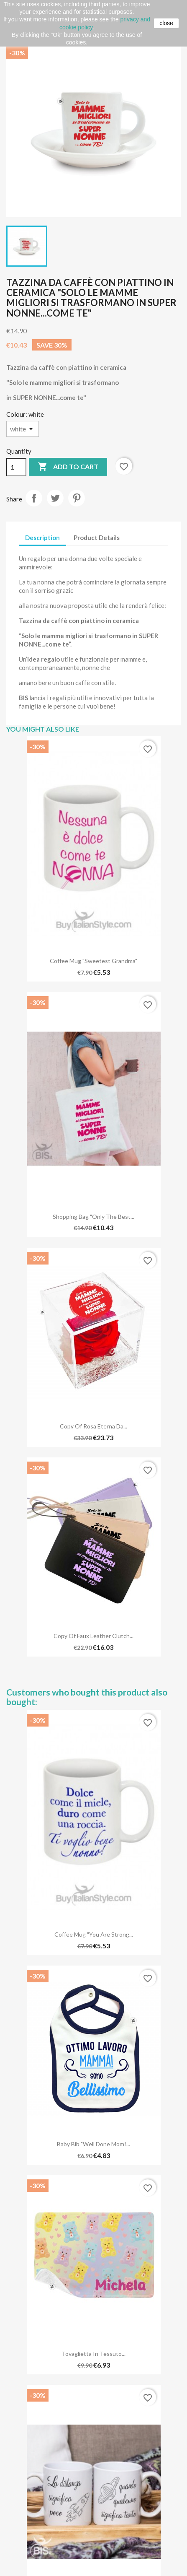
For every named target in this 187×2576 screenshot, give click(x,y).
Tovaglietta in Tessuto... (93, 2353)
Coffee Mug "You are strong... (93, 1934)
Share (34, 498)
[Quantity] (16, 467)
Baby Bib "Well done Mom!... (93, 2144)
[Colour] (22, 429)
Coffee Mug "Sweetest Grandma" (93, 960)
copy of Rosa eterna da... (93, 1426)
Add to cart (68, 467)
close (166, 23)
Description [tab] (42, 537)
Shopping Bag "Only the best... (93, 1216)
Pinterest (76, 498)
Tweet (55, 498)
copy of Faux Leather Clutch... (93, 1635)
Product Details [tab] (97, 537)
